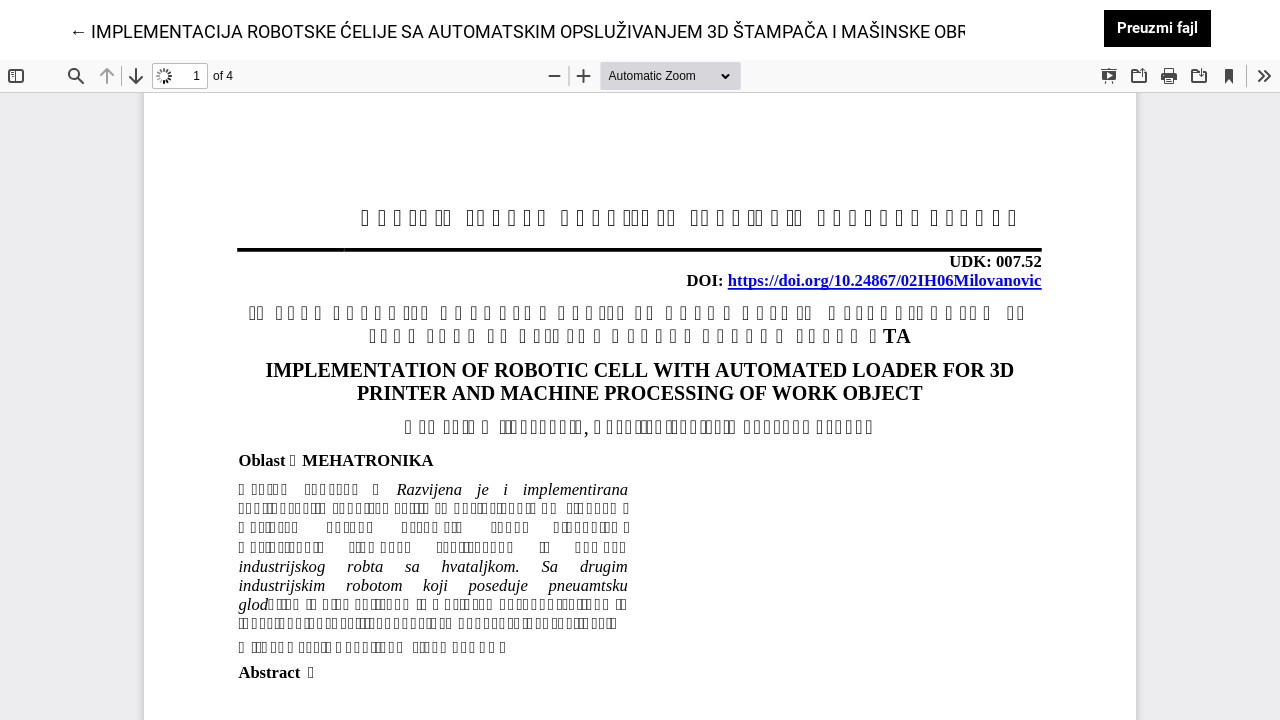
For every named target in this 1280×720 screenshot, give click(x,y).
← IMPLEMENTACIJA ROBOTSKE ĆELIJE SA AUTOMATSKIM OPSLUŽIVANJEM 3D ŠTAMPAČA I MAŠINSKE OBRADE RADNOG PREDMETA (621, 30)
